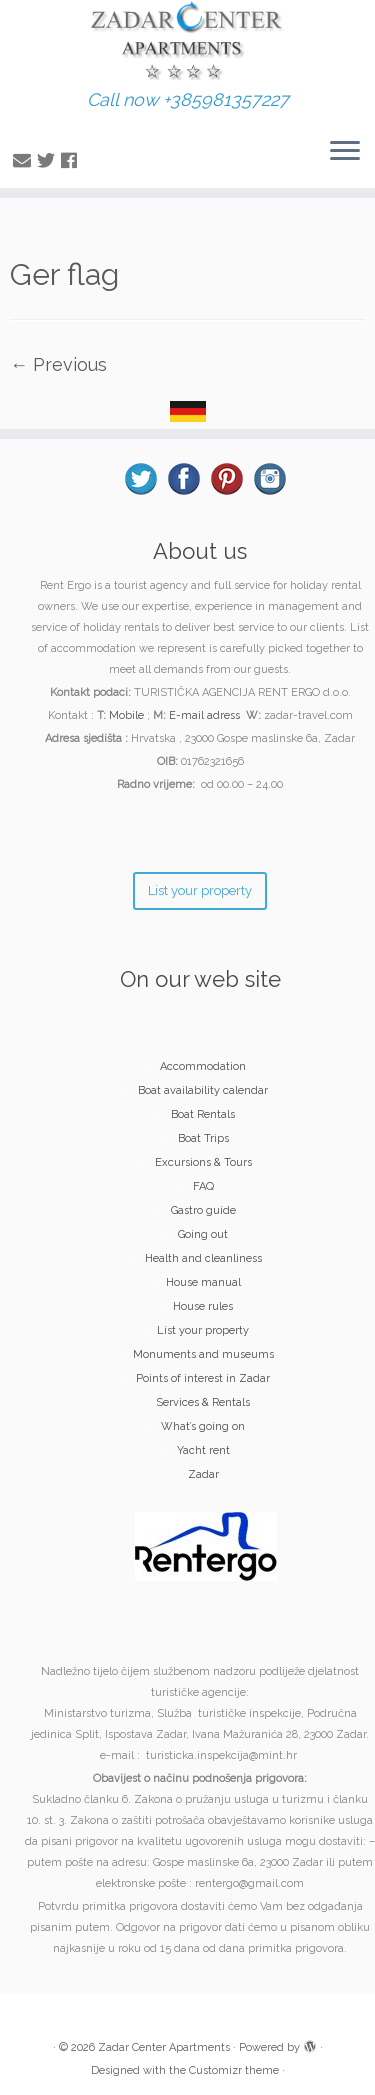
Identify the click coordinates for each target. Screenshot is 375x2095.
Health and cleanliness (203, 1258)
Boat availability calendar (203, 1090)
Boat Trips (203, 1138)
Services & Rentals (203, 1402)
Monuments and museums (203, 1354)
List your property (203, 1330)
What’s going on (203, 1426)
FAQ (203, 1186)
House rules (203, 1306)
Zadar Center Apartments (164, 2047)
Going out (203, 1234)
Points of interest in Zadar (203, 1378)
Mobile (126, 715)
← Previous (58, 364)
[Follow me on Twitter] (49, 160)
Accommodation (203, 1066)
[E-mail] (25, 160)
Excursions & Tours (203, 1162)
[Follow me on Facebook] (72, 160)
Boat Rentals (203, 1114)
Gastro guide (203, 1210)
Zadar (203, 1474)
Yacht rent (203, 1450)
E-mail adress (204, 715)
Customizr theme (234, 2070)
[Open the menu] (345, 152)
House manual (203, 1282)
